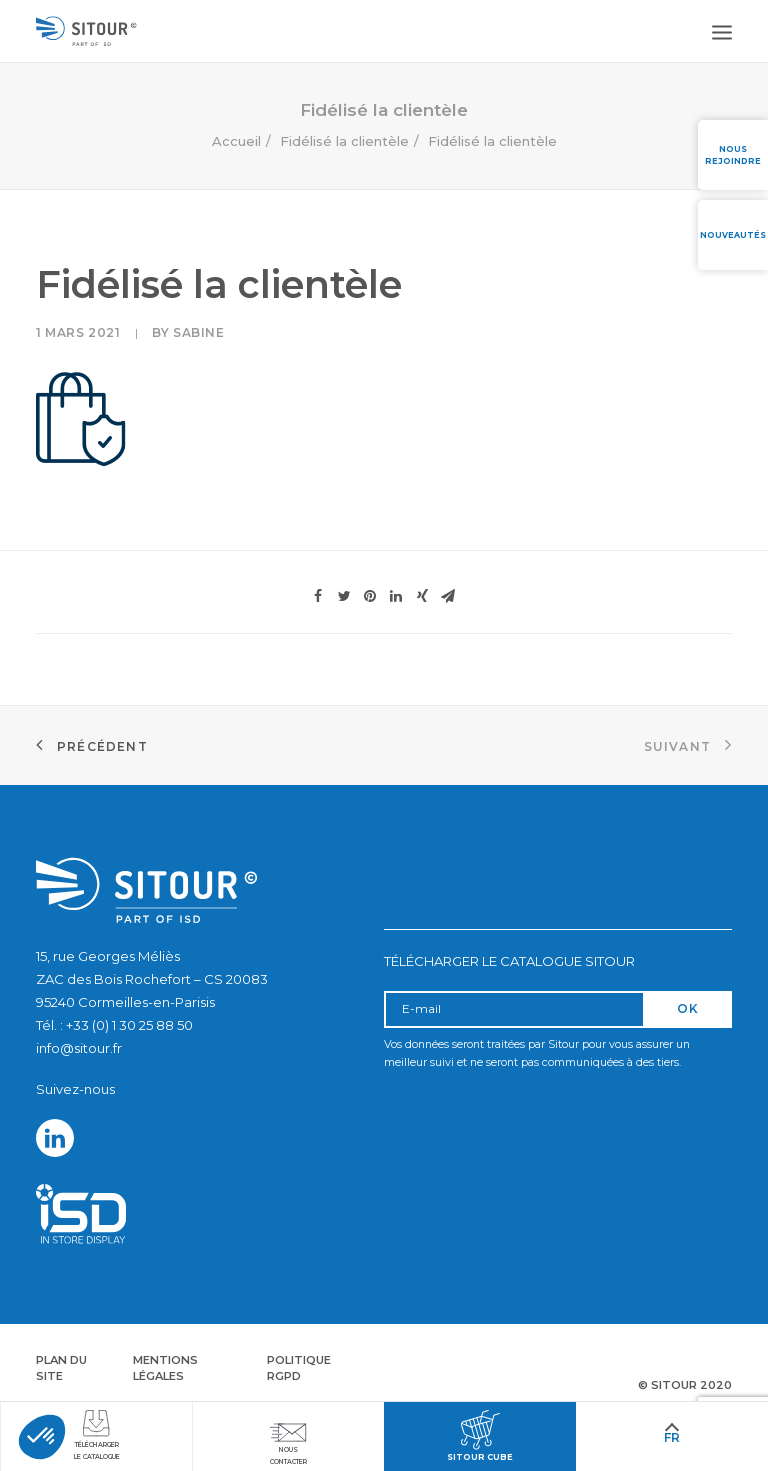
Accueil (236, 141)
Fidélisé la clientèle (344, 141)
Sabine (199, 332)
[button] (42, 1437)
